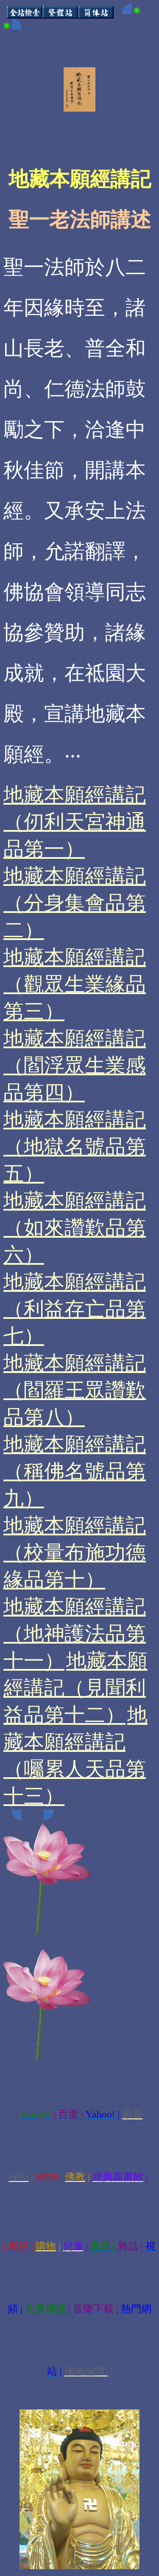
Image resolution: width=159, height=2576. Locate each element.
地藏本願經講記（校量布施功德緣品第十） (74, 1552)
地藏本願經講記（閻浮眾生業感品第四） (74, 1065)
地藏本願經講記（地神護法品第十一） (74, 1633)
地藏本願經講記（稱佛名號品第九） (74, 1471)
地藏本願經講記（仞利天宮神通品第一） (74, 822)
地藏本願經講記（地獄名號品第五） (74, 1146)
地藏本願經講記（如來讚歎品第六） (74, 1227)
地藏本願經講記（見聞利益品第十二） (75, 1688)
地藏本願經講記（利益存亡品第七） (74, 1309)
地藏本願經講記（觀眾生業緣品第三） (74, 984)
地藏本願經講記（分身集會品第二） (74, 903)
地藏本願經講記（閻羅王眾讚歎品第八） (74, 1390)
